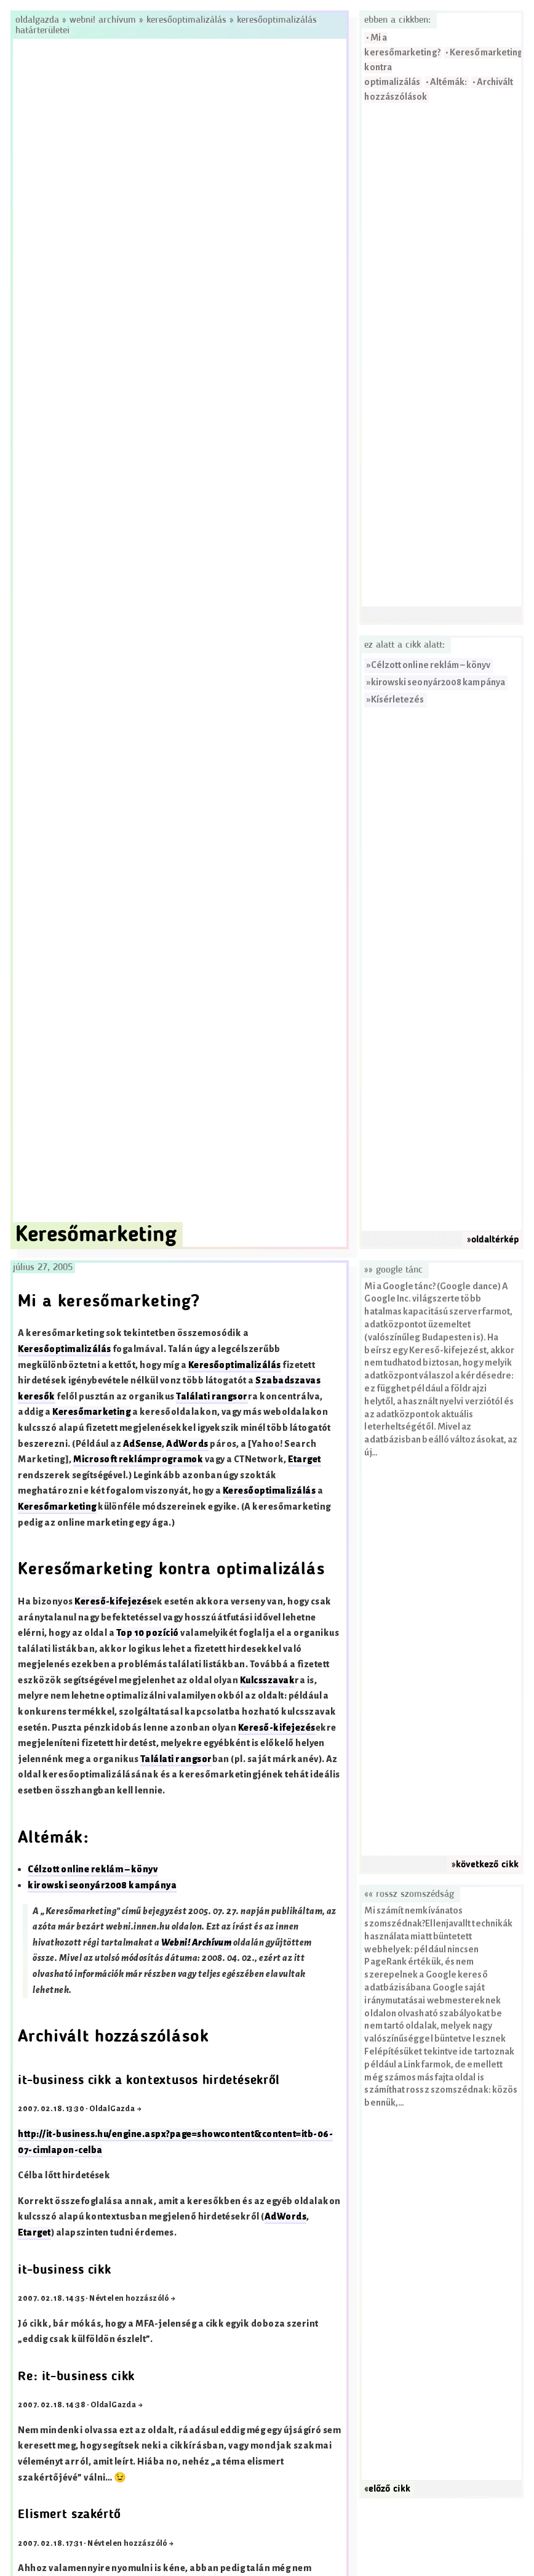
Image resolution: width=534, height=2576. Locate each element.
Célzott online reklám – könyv (430, 665)
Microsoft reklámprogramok (138, 1459)
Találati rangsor (212, 1397)
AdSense (142, 1444)
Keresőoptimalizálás (186, 20)
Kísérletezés (397, 700)
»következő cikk (485, 1865)
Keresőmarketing (91, 1412)
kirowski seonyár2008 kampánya (438, 682)
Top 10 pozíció (147, 1633)
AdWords (187, 1444)
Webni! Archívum (103, 20)
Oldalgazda (38, 20)
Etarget (304, 1459)
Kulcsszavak (267, 1680)
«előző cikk (387, 2489)
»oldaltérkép (493, 1240)
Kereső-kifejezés (113, 1602)
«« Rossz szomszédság (409, 1894)
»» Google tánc (393, 1270)
